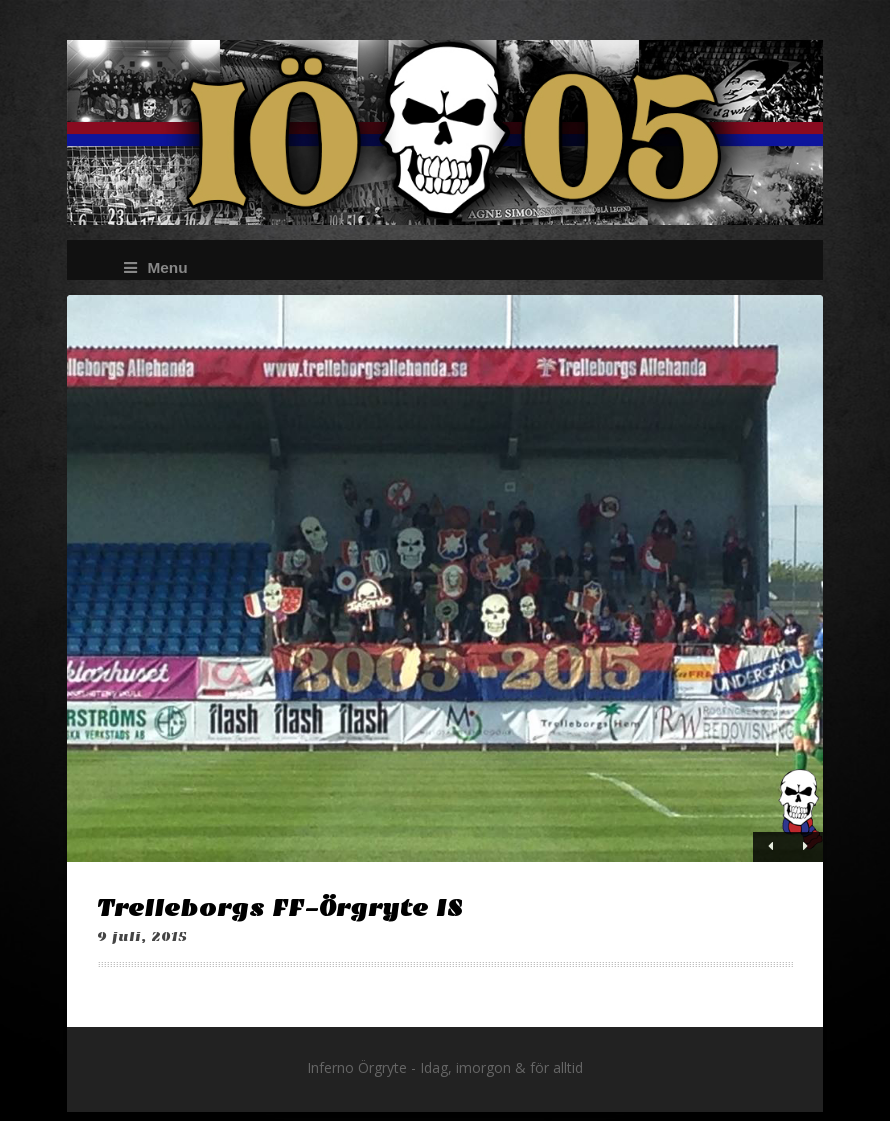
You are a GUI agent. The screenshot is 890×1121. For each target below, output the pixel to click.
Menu (155, 267)
